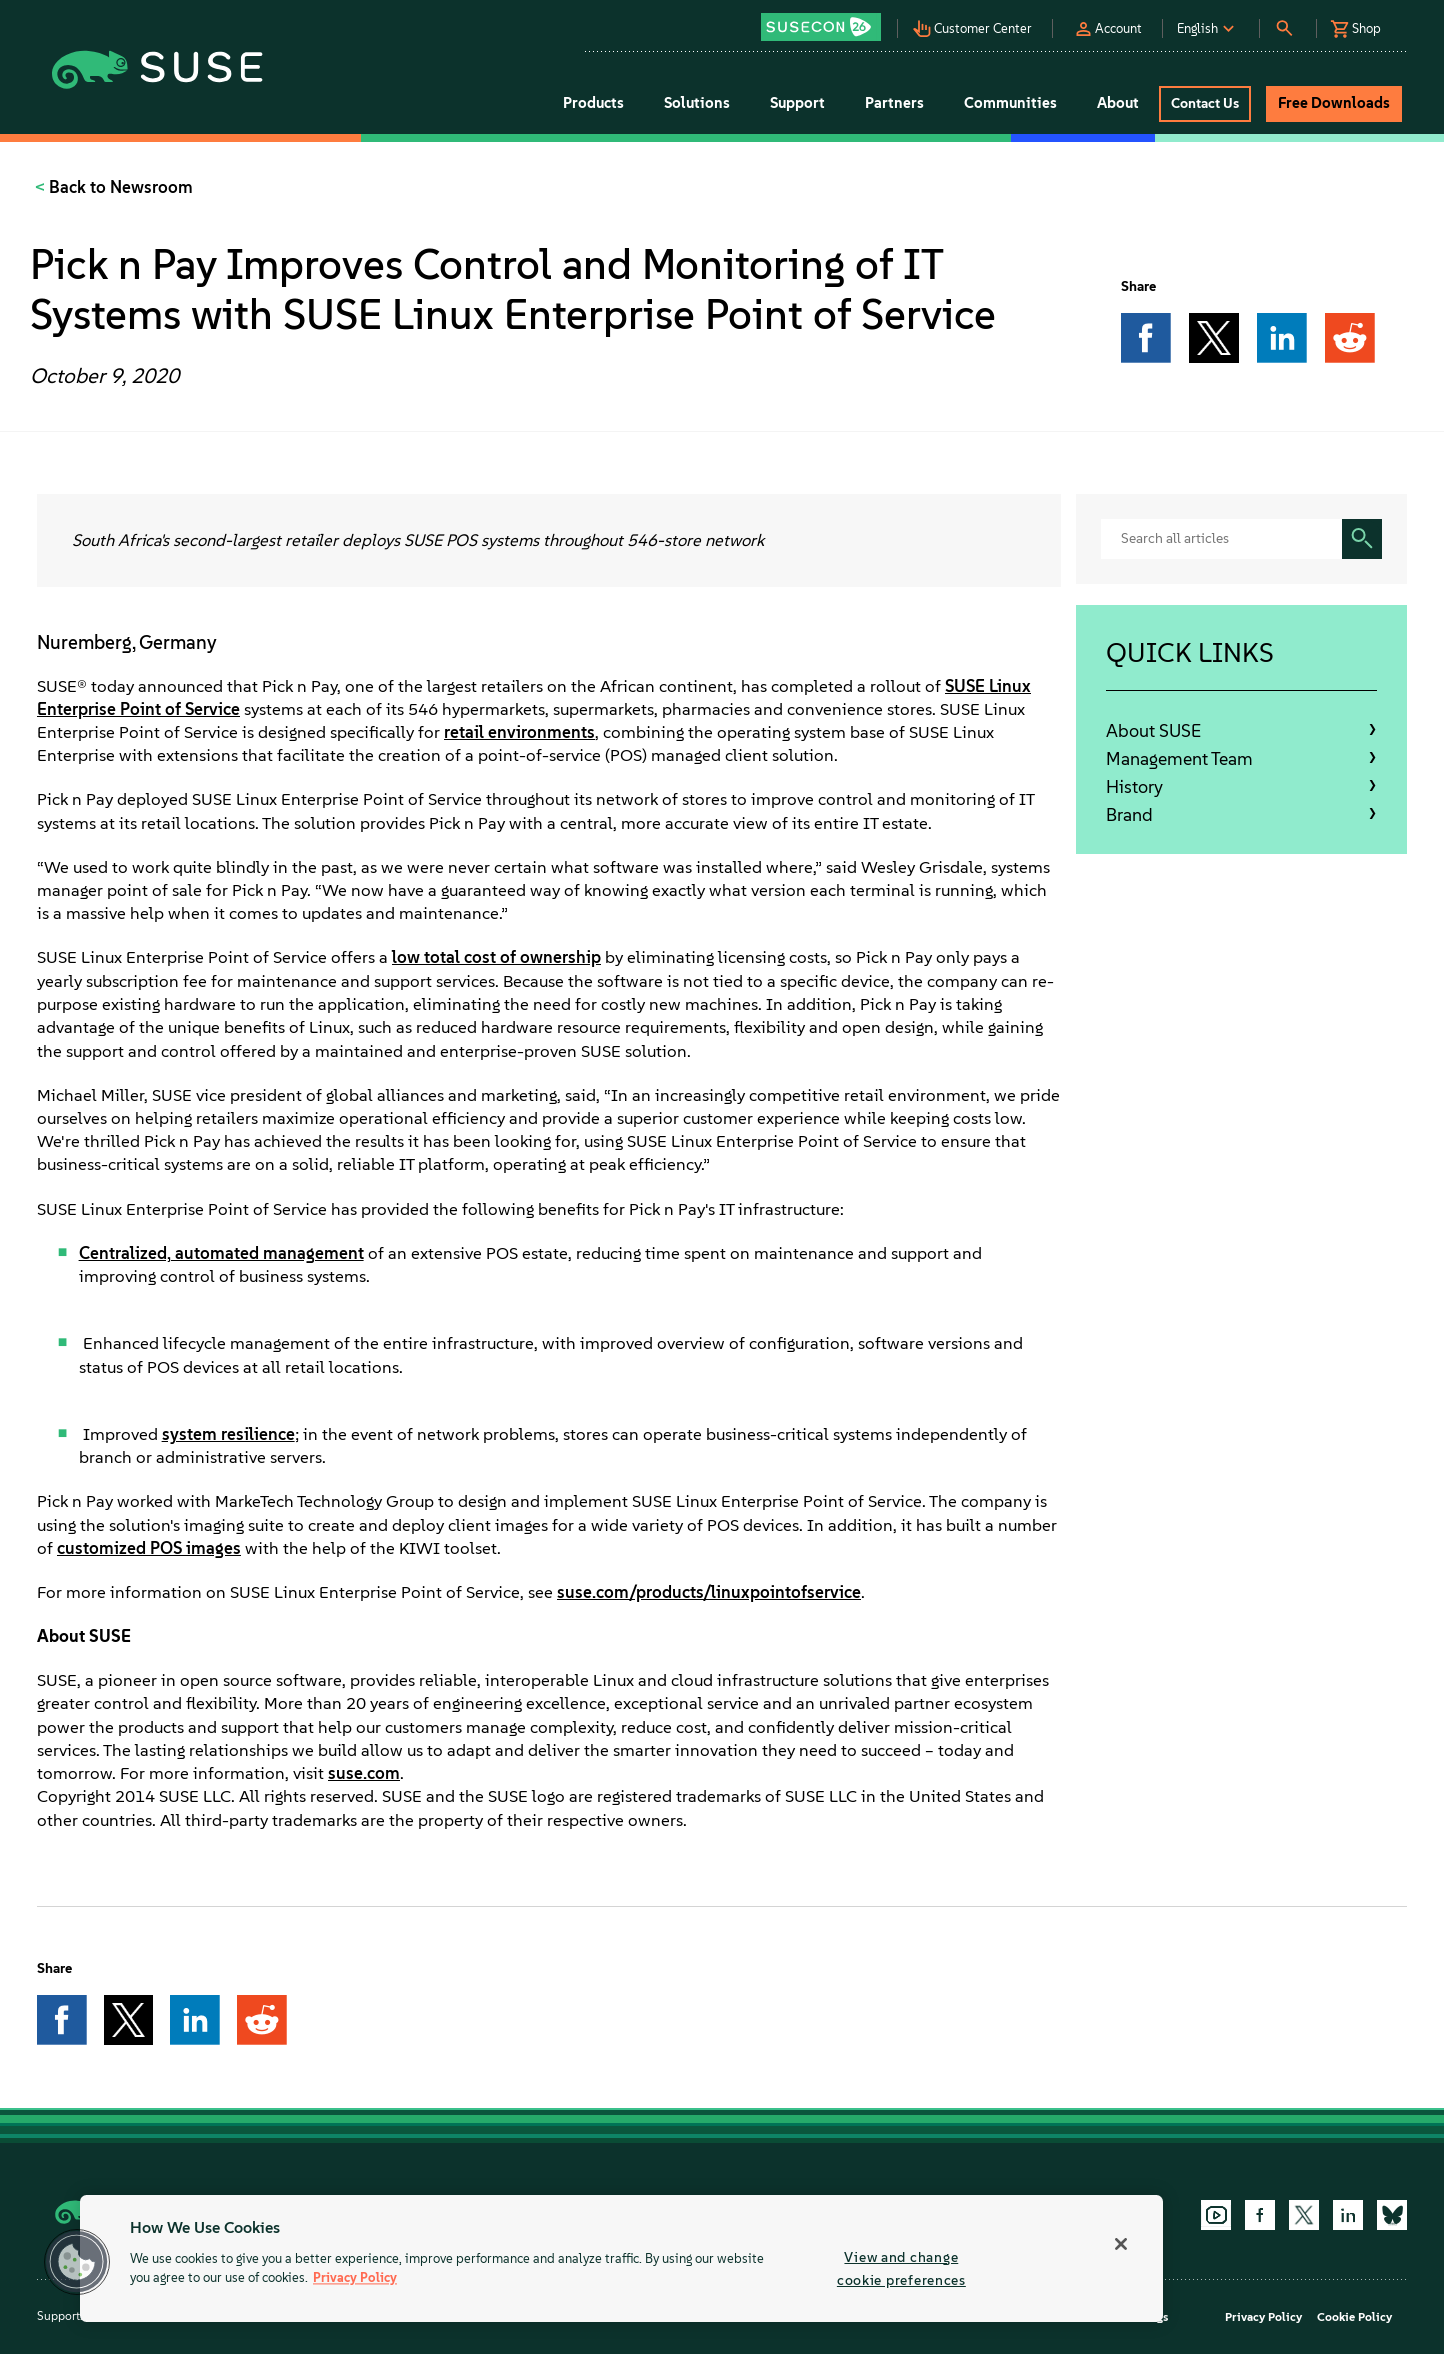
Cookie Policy (1354, 2317)
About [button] (1118, 103)
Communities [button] (1010, 103)
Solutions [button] (697, 103)
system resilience (228, 1434)
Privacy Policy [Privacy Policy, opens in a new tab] (355, 2278)
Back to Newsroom (119, 187)
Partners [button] (894, 103)
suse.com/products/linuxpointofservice (709, 1592)
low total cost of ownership (496, 957)
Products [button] (593, 103)
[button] (826, 20)
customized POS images (149, 1548)
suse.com (364, 1773)
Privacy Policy (1263, 2317)
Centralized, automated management (221, 1253)
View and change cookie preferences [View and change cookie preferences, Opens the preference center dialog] (901, 2268)
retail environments (519, 732)
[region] (621, 2258)
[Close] (1121, 2244)
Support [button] (797, 103)
